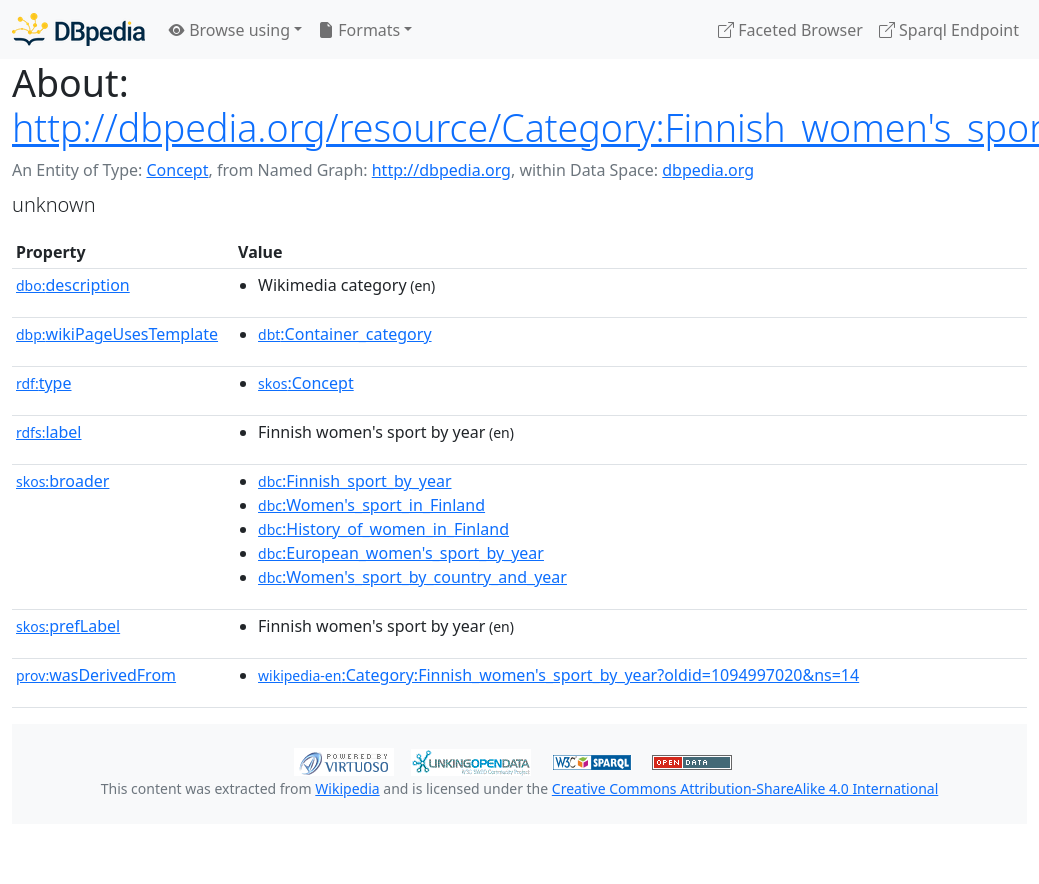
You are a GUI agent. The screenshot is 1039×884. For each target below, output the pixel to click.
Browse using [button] (229, 30)
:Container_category (345, 334)
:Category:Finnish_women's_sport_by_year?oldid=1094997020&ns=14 (558, 675)
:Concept (306, 383)
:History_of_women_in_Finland (383, 529)
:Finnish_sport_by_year (354, 481)
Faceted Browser (790, 30)
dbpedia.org (708, 170)
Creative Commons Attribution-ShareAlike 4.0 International (745, 788)
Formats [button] (359, 30)
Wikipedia (347, 788)
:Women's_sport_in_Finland (371, 505)
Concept (177, 170)
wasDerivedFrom (96, 675)
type (44, 383)
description (73, 285)
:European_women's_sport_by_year (401, 553)
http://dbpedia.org (441, 170)
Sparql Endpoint (949, 30)
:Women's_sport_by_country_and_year (412, 577)
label (49, 432)
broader (62, 481)
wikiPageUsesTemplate (117, 334)
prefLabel (68, 626)
